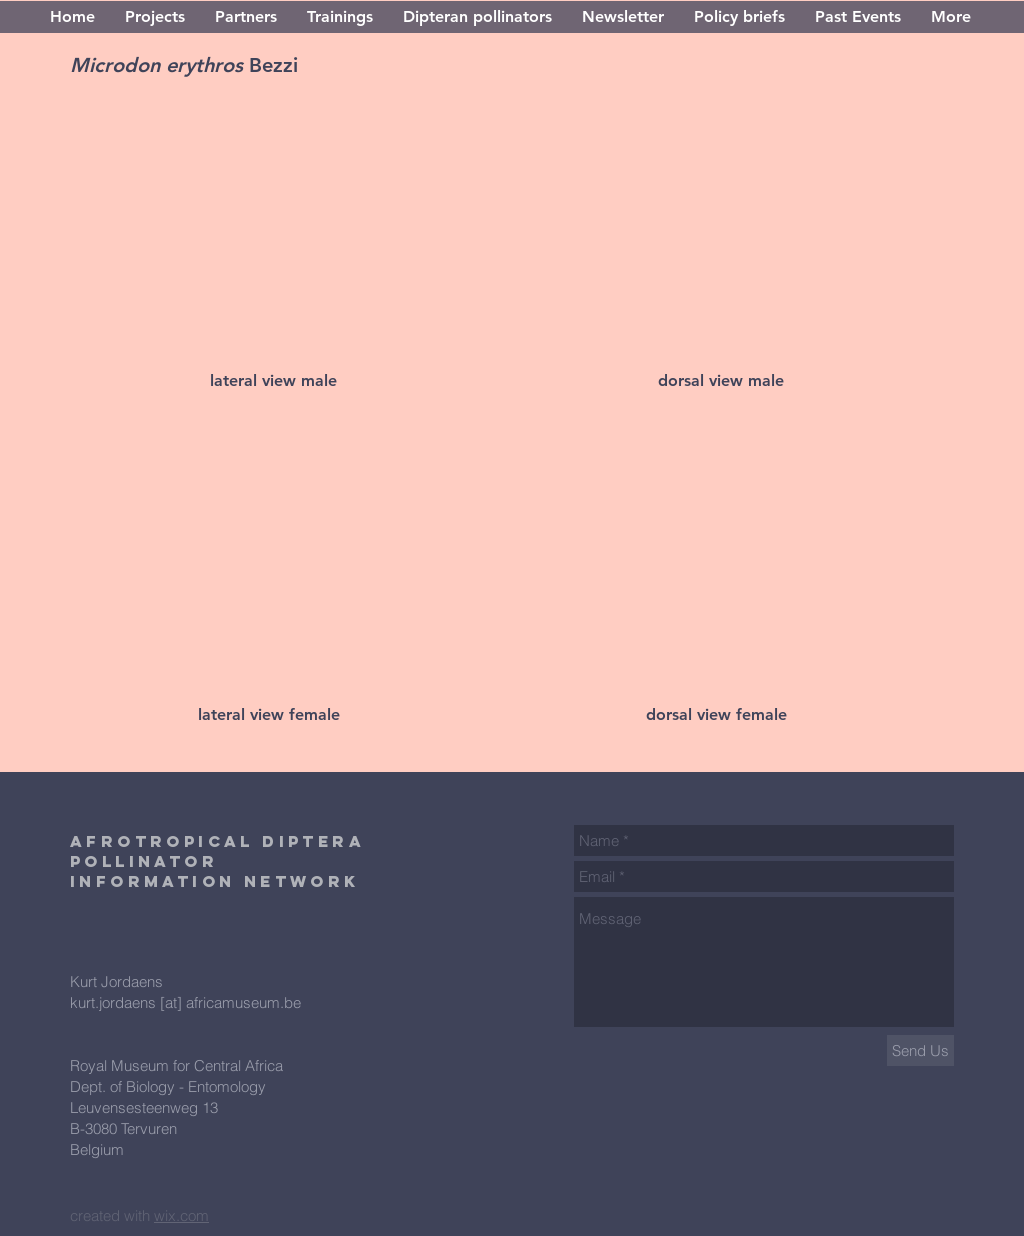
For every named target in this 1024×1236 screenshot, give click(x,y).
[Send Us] (920, 1050)
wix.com (181, 1215)
